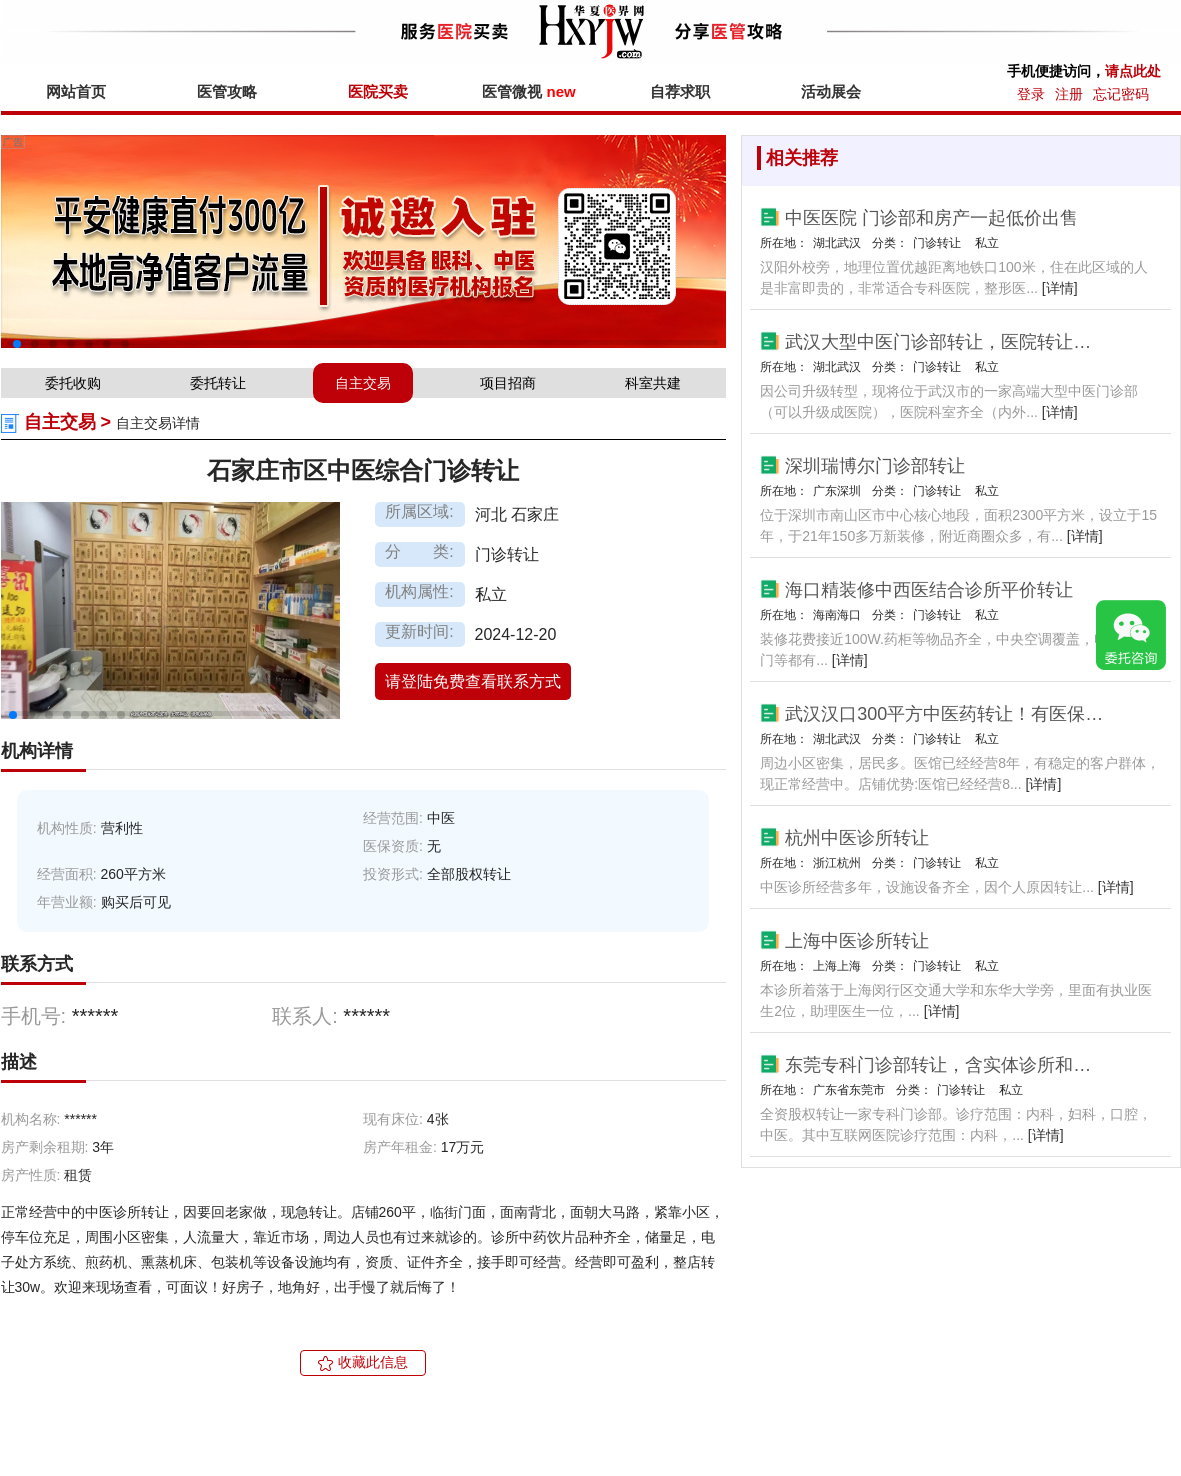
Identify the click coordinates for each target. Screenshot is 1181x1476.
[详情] (1060, 288)
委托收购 (73, 383)
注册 (1069, 94)
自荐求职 (680, 91)
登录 (1031, 94)
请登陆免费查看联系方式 (473, 681)
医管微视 (528, 91)
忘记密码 (1121, 94)
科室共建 (653, 383)
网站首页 (76, 91)
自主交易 (363, 383)
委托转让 (218, 383)
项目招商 (508, 383)
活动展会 (831, 91)
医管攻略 (227, 91)
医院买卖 (378, 91)
